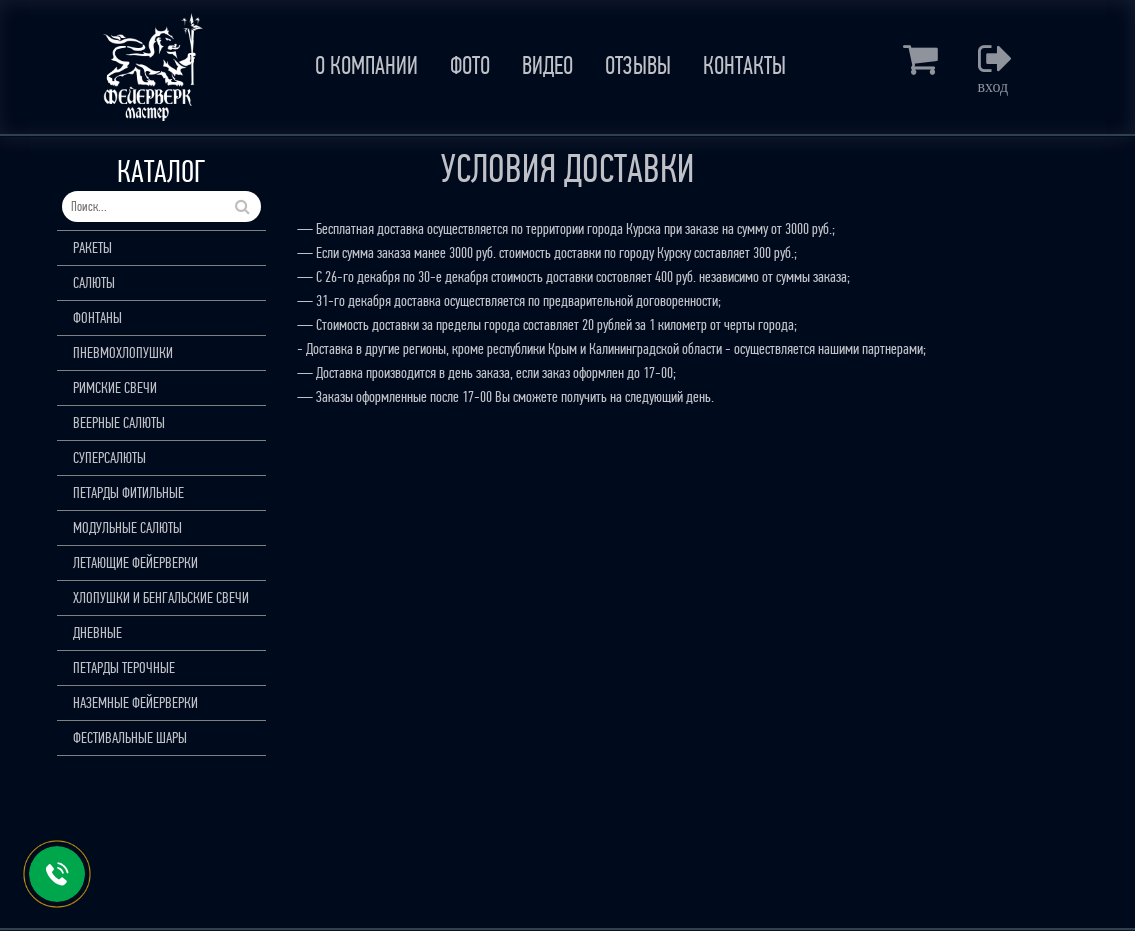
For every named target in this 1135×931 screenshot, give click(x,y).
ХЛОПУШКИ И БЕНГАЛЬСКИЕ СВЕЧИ (161, 597)
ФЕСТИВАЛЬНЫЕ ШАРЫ (130, 737)
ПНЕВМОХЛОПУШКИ (123, 352)
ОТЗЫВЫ (638, 66)
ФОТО (470, 66)
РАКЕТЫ (92, 247)
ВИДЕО (547, 66)
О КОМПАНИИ (366, 66)
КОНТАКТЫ (744, 66)
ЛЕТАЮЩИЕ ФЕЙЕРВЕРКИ (135, 562)
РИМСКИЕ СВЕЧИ (115, 387)
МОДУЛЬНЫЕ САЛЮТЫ (127, 527)
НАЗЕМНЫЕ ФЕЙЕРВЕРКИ (135, 702)
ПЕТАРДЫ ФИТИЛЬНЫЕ (128, 492)
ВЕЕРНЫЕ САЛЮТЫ (119, 422)
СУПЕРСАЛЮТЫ (109, 457)
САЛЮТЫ (94, 282)
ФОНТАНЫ (97, 317)
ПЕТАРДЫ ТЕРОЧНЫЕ (124, 667)
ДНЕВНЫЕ (97, 632)
